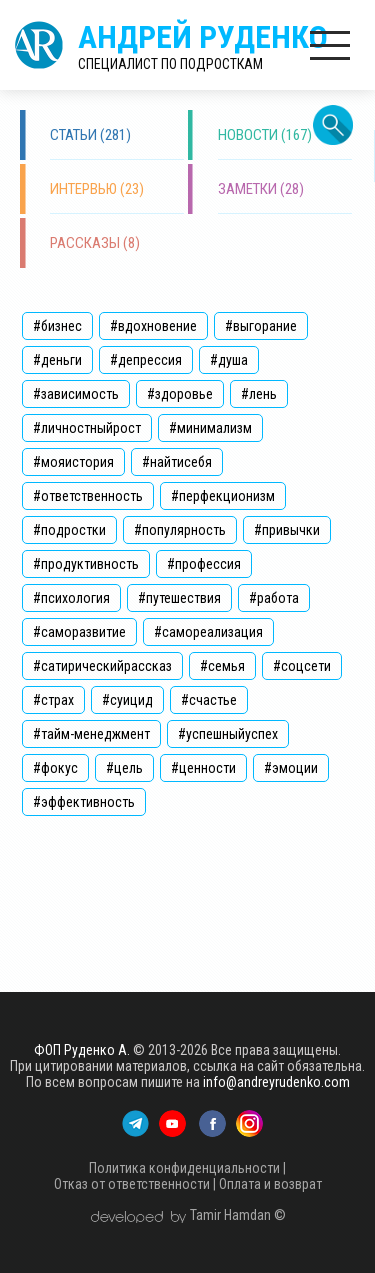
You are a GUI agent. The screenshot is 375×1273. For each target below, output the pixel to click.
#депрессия (146, 360)
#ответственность (88, 496)
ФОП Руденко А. (82, 1050)
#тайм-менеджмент (91, 734)
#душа (229, 360)
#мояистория (73, 462)
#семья (222, 666)
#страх (53, 700)
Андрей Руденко (203, 45)
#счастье (209, 700)
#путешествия (179, 598)
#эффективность (84, 802)
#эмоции (291, 768)
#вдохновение (153, 326)
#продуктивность (86, 564)
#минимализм (210, 428)
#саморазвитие (79, 632)
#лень (259, 394)
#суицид (127, 700)
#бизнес (57, 326)
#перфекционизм (223, 496)
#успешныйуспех (228, 734)
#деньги (57, 360)
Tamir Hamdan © (238, 1215)
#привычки (287, 530)
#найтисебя (177, 462)
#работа (274, 598)
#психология (71, 598)
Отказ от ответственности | (135, 1184)
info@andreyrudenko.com (276, 1082)
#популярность (180, 530)
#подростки (69, 530)
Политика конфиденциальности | (187, 1168)
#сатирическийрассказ (102, 666)
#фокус (55, 768)
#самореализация (208, 632)
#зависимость (76, 394)
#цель (124, 768)
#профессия (204, 564)
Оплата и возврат (270, 1184)
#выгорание (261, 326)
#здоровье (180, 394)
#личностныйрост (87, 428)
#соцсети (302, 666)
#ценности (203, 768)
